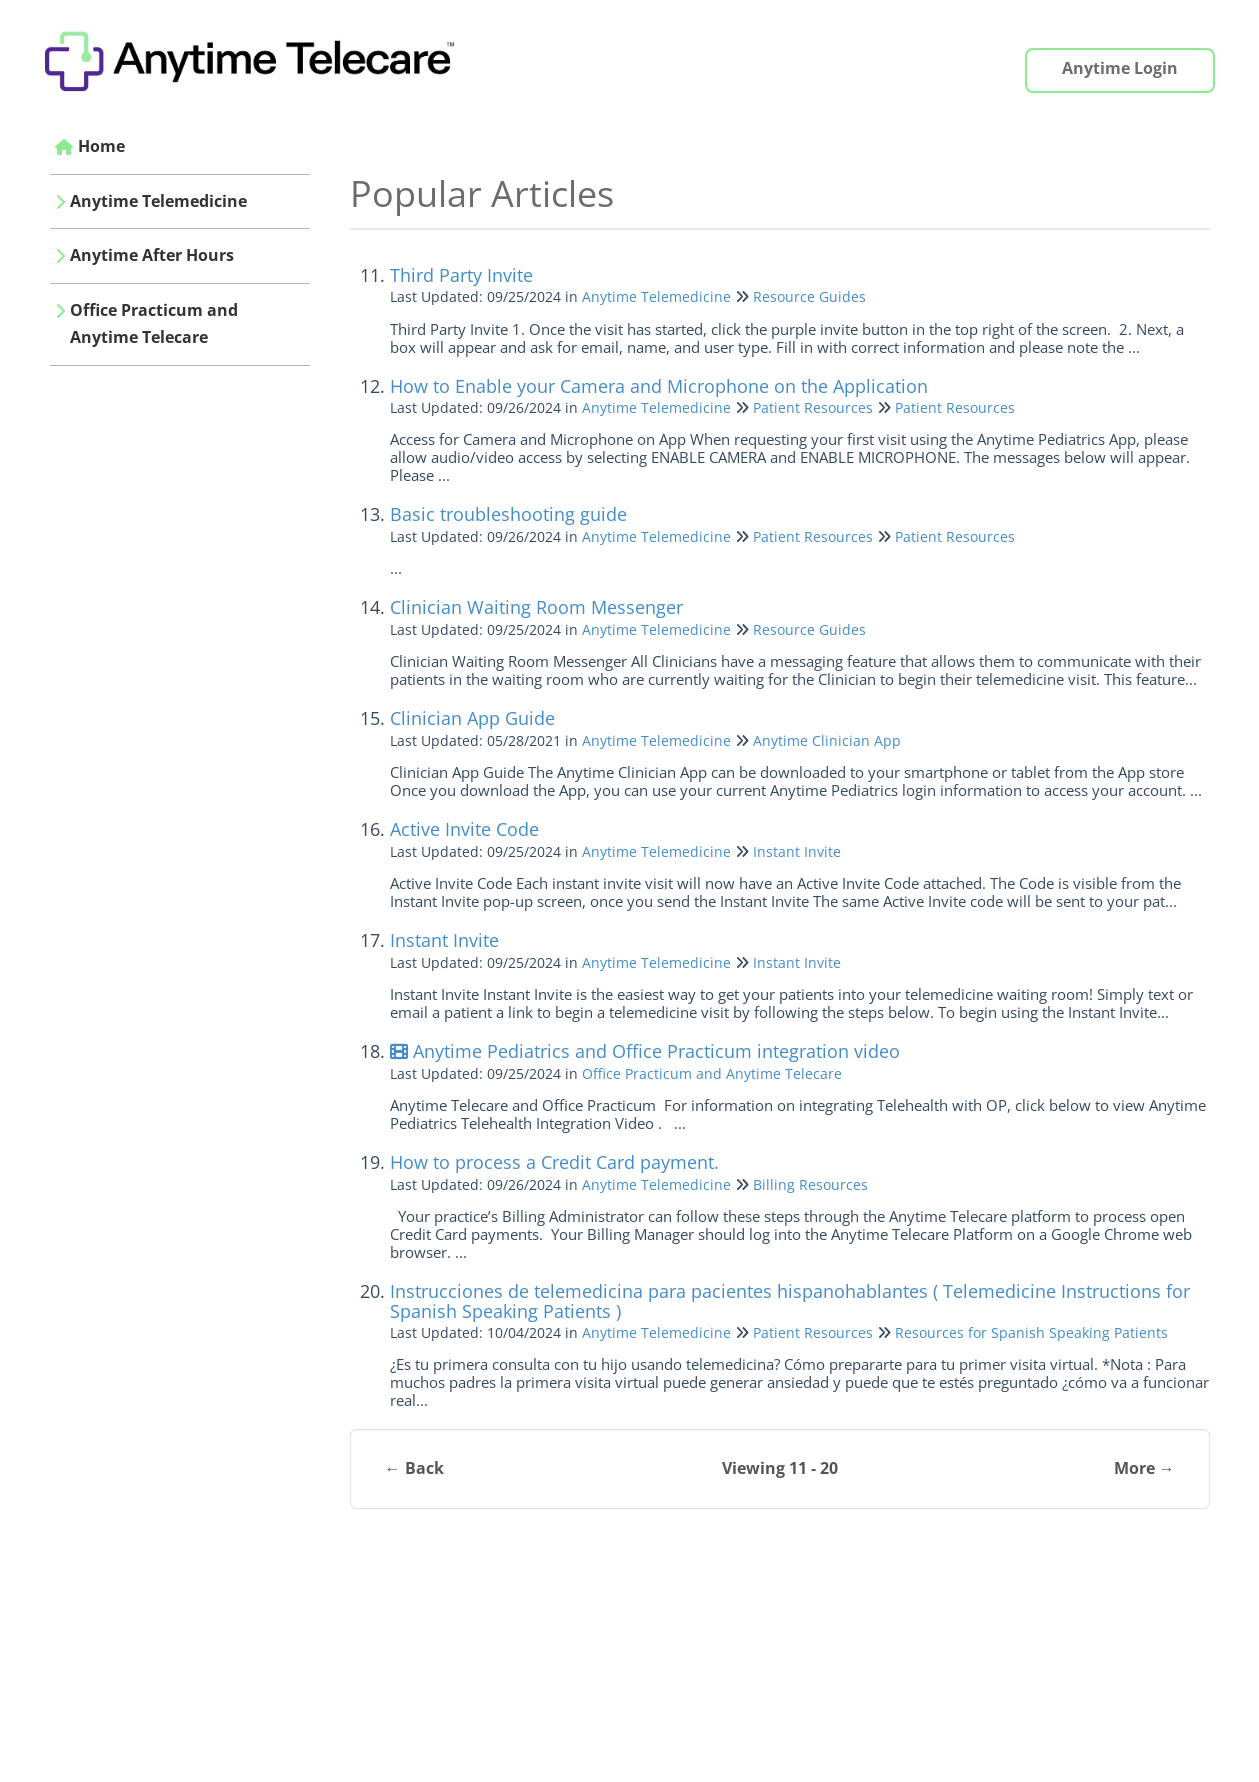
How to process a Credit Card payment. (554, 1162)
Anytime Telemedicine (158, 201)
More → (1144, 1468)
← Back (414, 1468)
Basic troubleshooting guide (508, 514)
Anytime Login (1120, 68)
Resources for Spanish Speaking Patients (1031, 1332)
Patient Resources (813, 407)
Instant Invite (797, 851)
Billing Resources (810, 1184)
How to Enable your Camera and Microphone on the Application (659, 386)
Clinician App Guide (472, 718)
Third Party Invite (461, 275)
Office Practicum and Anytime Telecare (154, 324)
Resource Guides (809, 296)
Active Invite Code (464, 829)
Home (101, 146)
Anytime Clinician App (827, 740)
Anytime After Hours (152, 255)
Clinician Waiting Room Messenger (536, 607)
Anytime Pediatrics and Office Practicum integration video (645, 1051)
